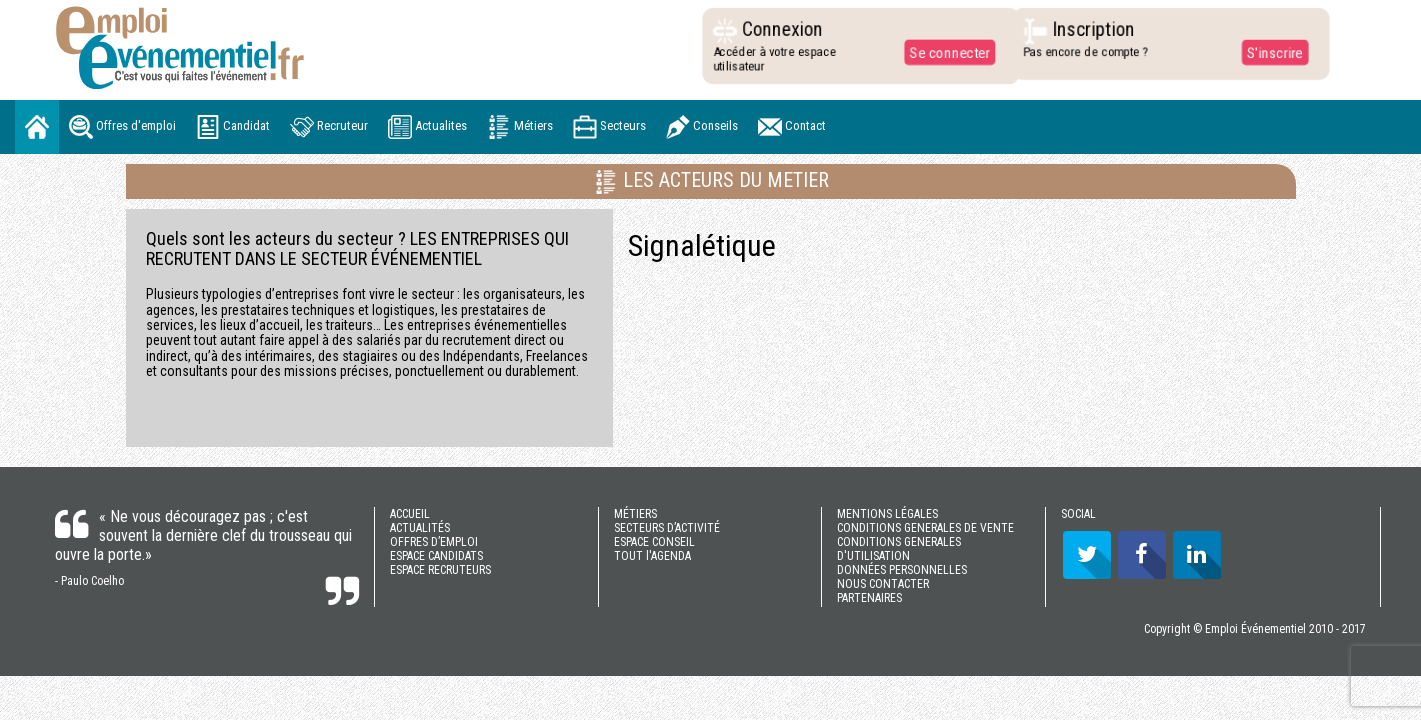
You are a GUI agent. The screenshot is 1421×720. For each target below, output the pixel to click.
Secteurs (609, 127)
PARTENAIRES (869, 598)
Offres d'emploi (122, 127)
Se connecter (944, 52)
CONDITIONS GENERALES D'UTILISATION (899, 549)
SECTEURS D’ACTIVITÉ (667, 528)
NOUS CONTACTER (883, 584)
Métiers (520, 127)
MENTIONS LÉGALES (887, 514)
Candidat (233, 127)
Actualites (427, 127)
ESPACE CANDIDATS (436, 556)
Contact (792, 127)
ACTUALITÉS (420, 528)
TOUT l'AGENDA (652, 556)
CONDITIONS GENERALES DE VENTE (925, 528)
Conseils (702, 127)
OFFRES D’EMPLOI (434, 542)
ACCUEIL (410, 514)
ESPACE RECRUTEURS (440, 570)
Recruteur (329, 127)
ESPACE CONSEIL (654, 542)
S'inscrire (1268, 52)
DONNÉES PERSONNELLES (902, 570)
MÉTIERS (635, 514)
